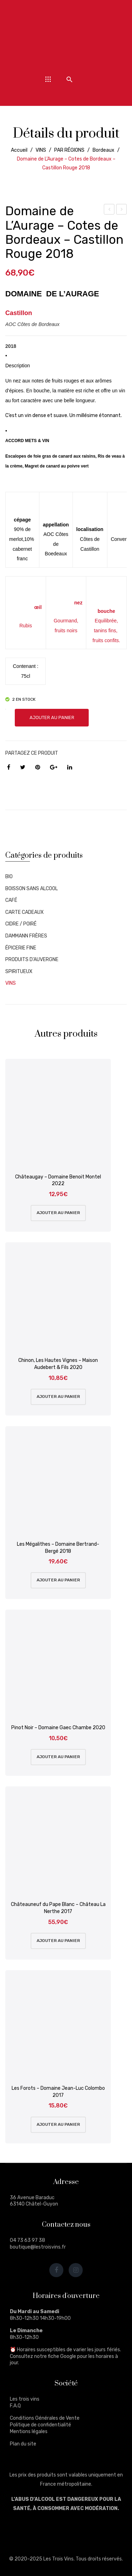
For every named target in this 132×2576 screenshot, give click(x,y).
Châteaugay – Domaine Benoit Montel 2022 (58, 1180)
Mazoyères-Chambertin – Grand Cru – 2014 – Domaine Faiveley (109, 210)
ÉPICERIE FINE (20, 948)
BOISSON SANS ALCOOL (31, 889)
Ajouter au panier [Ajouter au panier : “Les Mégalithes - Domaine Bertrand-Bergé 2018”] (58, 1579)
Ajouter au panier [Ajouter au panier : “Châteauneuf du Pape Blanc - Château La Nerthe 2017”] (58, 1940)
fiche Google (62, 2356)
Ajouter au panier (52, 717)
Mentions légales (29, 2432)
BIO (9, 877)
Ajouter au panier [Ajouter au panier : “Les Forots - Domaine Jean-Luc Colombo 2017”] (58, 2124)
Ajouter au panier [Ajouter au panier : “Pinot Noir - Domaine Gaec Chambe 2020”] (58, 1756)
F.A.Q (15, 2406)
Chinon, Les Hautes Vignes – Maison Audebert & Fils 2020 (58, 1363)
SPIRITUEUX (18, 972)
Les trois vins (24, 2399)
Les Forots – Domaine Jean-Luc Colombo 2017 (58, 2091)
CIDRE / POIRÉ (21, 924)
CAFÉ (11, 900)
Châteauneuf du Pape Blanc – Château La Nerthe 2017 (58, 1907)
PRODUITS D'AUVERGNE (31, 960)
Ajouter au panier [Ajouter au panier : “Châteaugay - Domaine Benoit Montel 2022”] (58, 1212)
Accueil (19, 150)
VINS (41, 150)
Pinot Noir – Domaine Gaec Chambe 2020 (58, 1728)
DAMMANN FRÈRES (26, 936)
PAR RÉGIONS (69, 150)
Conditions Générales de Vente (45, 2418)
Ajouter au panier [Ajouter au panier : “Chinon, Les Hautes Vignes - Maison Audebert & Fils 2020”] (58, 1396)
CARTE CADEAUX (24, 912)
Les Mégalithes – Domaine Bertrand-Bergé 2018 (58, 1547)
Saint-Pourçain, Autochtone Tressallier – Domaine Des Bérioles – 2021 (122, 210)
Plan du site (23, 2444)
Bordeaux (103, 150)
